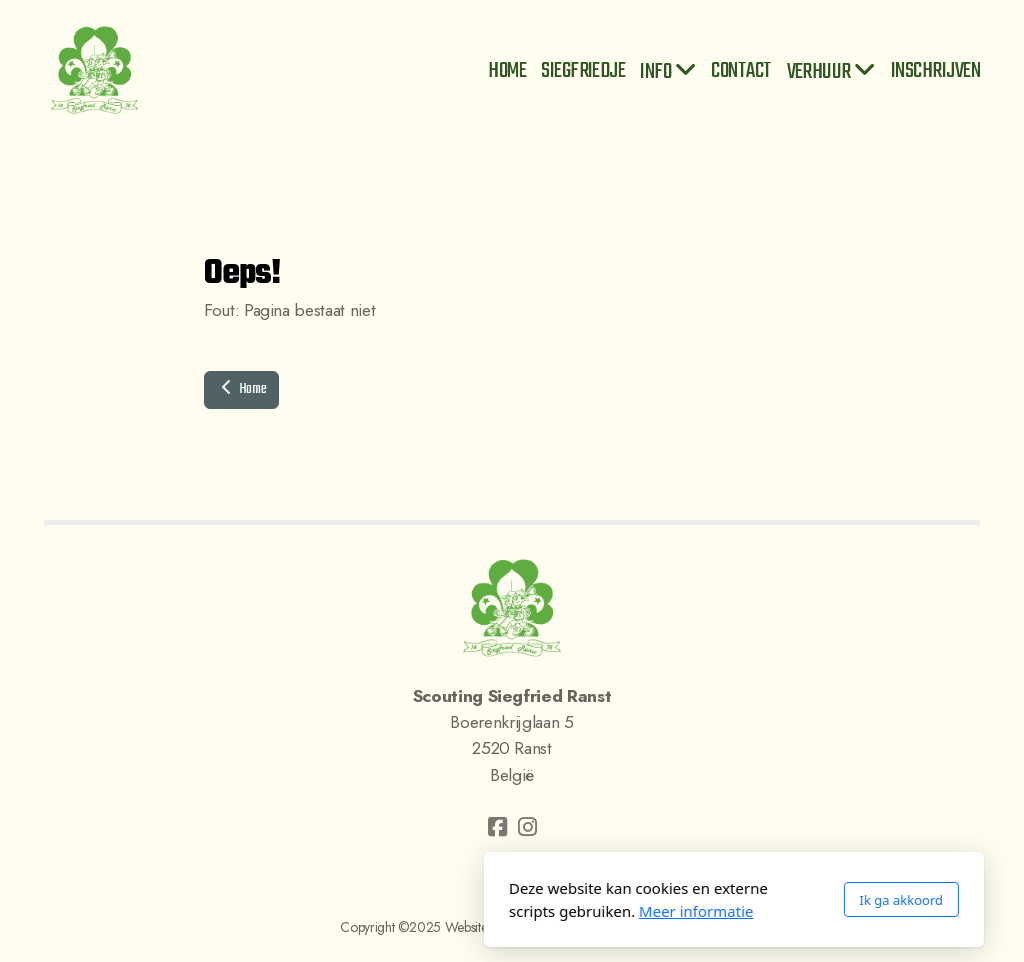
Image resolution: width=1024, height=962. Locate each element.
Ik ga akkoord (679, 900)
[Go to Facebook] (497, 827)
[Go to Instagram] (527, 827)
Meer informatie (474, 911)
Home (241, 389)
